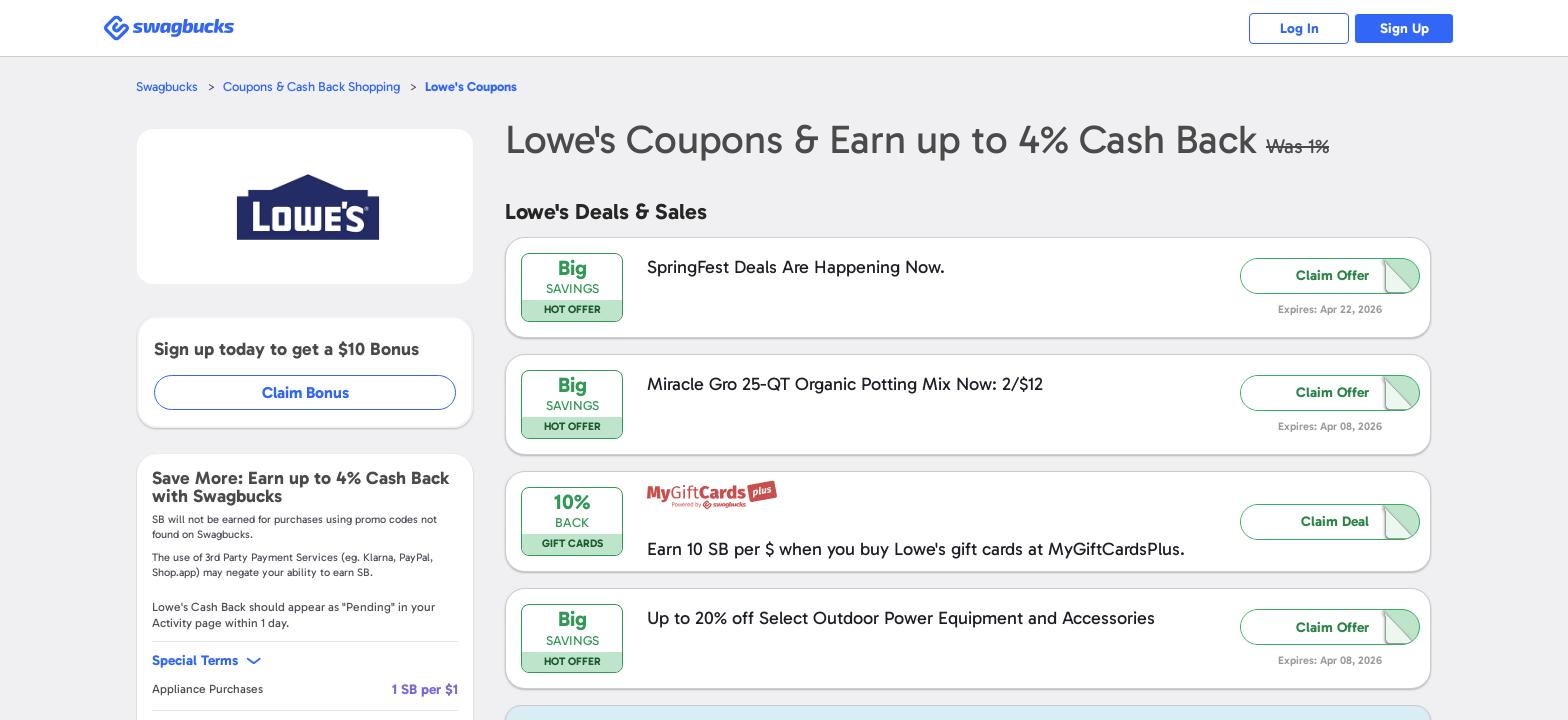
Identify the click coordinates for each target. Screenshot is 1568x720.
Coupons (471, 86)
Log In (1299, 28)
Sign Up (1404, 28)
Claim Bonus (305, 392)
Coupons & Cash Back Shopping (311, 86)
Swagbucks (167, 86)
